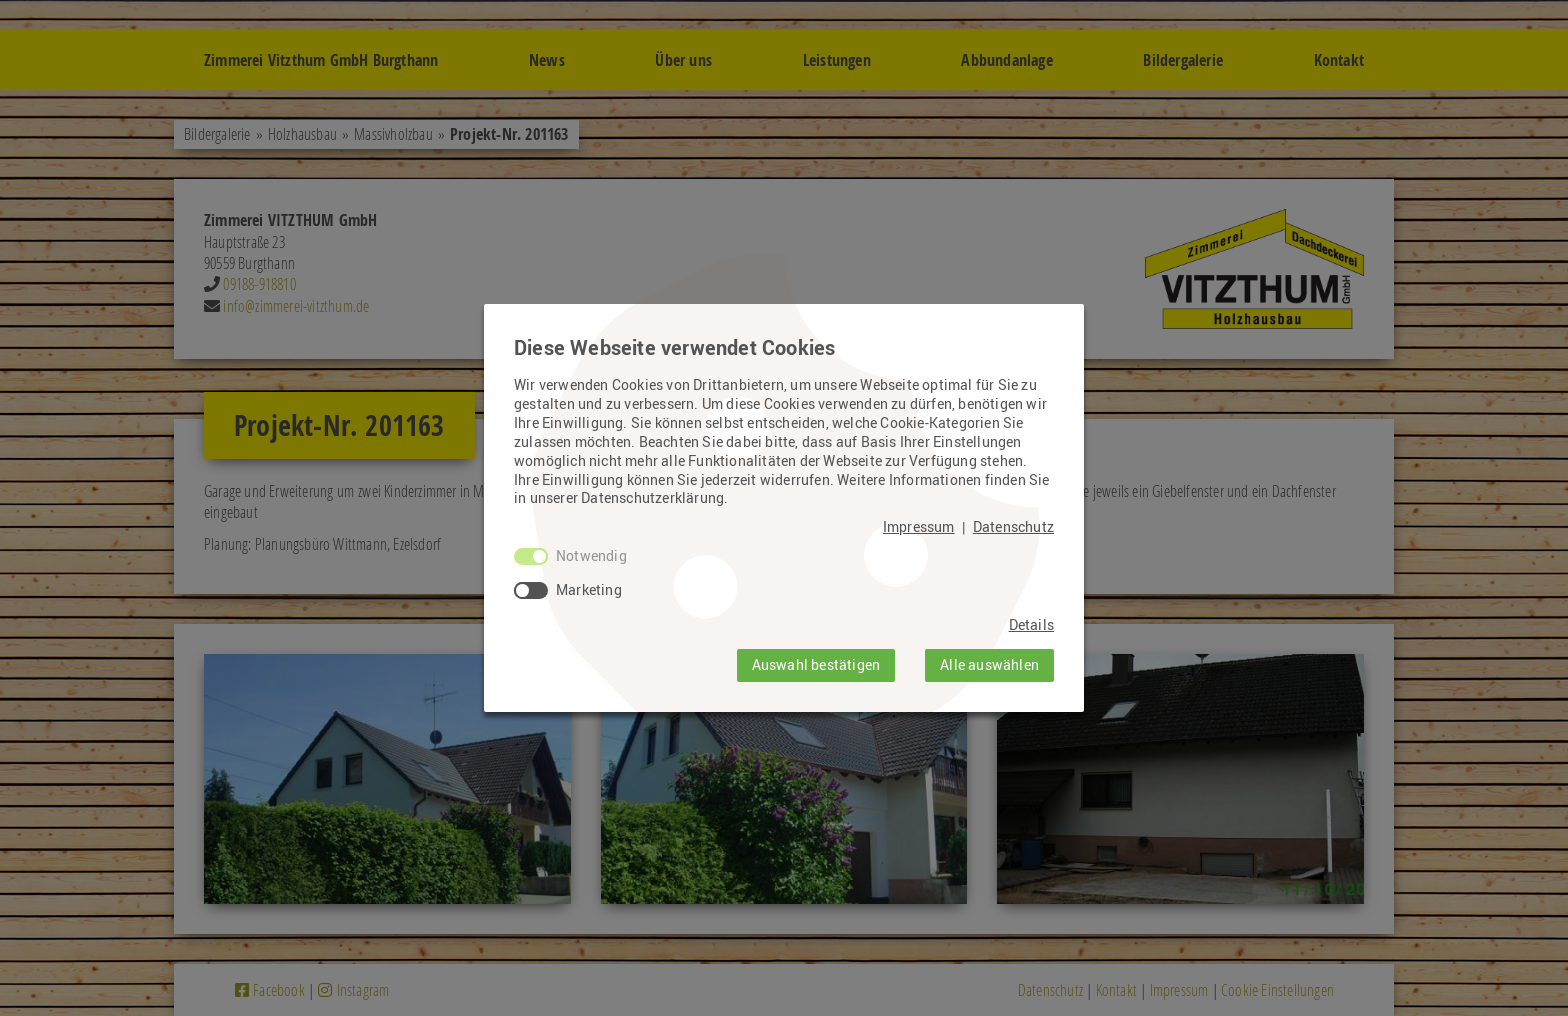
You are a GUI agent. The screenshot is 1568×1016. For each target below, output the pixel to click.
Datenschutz (1013, 527)
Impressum (919, 527)
